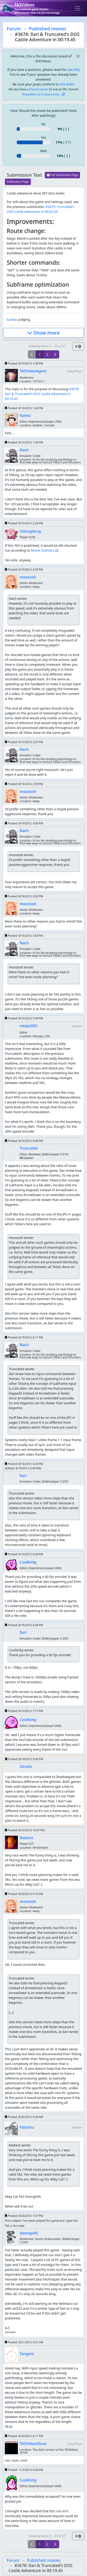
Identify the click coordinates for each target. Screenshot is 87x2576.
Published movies (47, 28)
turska (11, 319)
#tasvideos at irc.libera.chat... (41, 94)
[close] (77, 56)
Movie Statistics (42, 550)
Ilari (23, 1475)
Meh (43, 151)
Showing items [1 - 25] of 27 (47, 346)
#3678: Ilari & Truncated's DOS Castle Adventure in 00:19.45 (42, 394)
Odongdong (30, 531)
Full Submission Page (62, 175)
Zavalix (26, 1766)
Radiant (26, 1837)
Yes (43, 137)
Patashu (27, 2127)
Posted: (24, 363)
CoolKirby (28, 1562)
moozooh (28, 577)
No (43, 124)
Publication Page (18, 182)
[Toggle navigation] (77, 8)
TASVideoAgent (33, 371)
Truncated (29, 1148)
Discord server (38, 89)
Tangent (27, 2353)
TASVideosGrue (33, 2443)
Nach (24, 449)
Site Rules (67, 84)
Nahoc (25, 415)
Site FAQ (73, 69)
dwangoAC (29, 2233)
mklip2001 (29, 1025)
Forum (14, 28)
